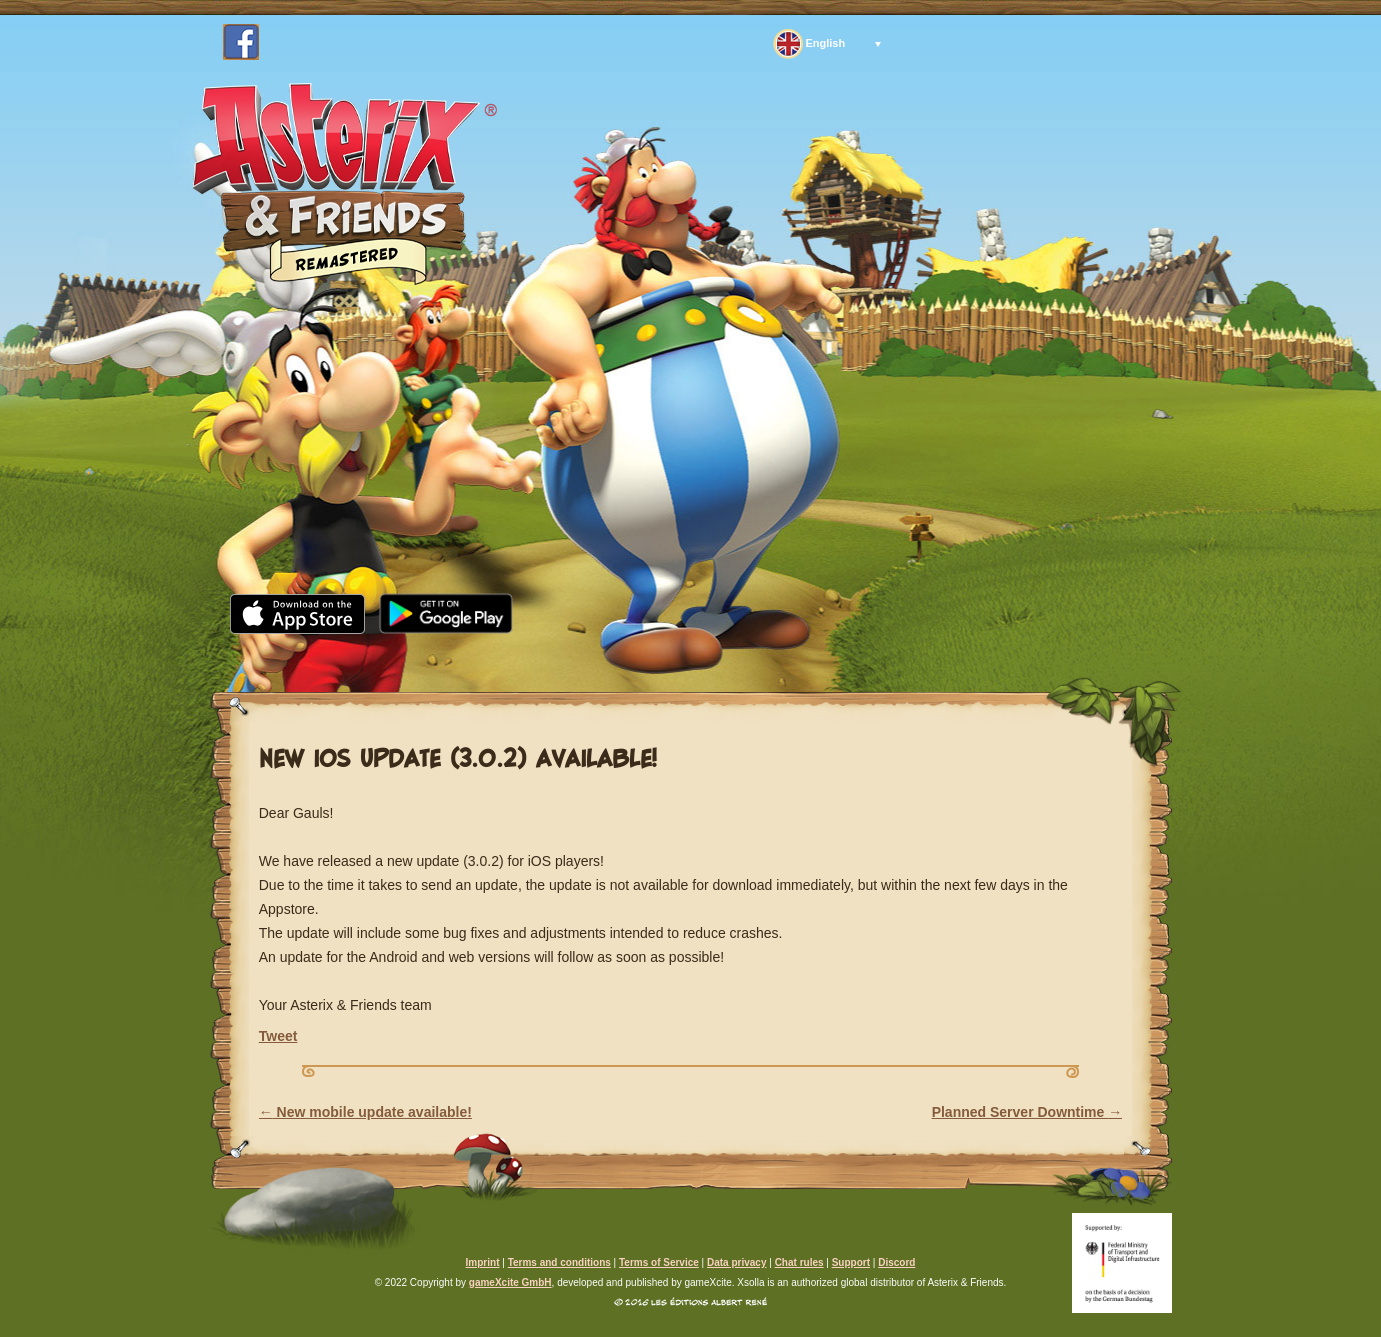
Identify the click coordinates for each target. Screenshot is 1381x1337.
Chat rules (799, 1262)
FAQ (763, 659)
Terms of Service (659, 1262)
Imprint (483, 1262)
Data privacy (736, 1262)
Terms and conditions (559, 1262)
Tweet (278, 1036)
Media (493, 659)
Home (281, 659)
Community (634, 659)
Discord (896, 1262)
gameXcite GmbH (510, 1282)
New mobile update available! (365, 1112)
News (386, 659)
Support (879, 659)
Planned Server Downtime (1027, 1112)
